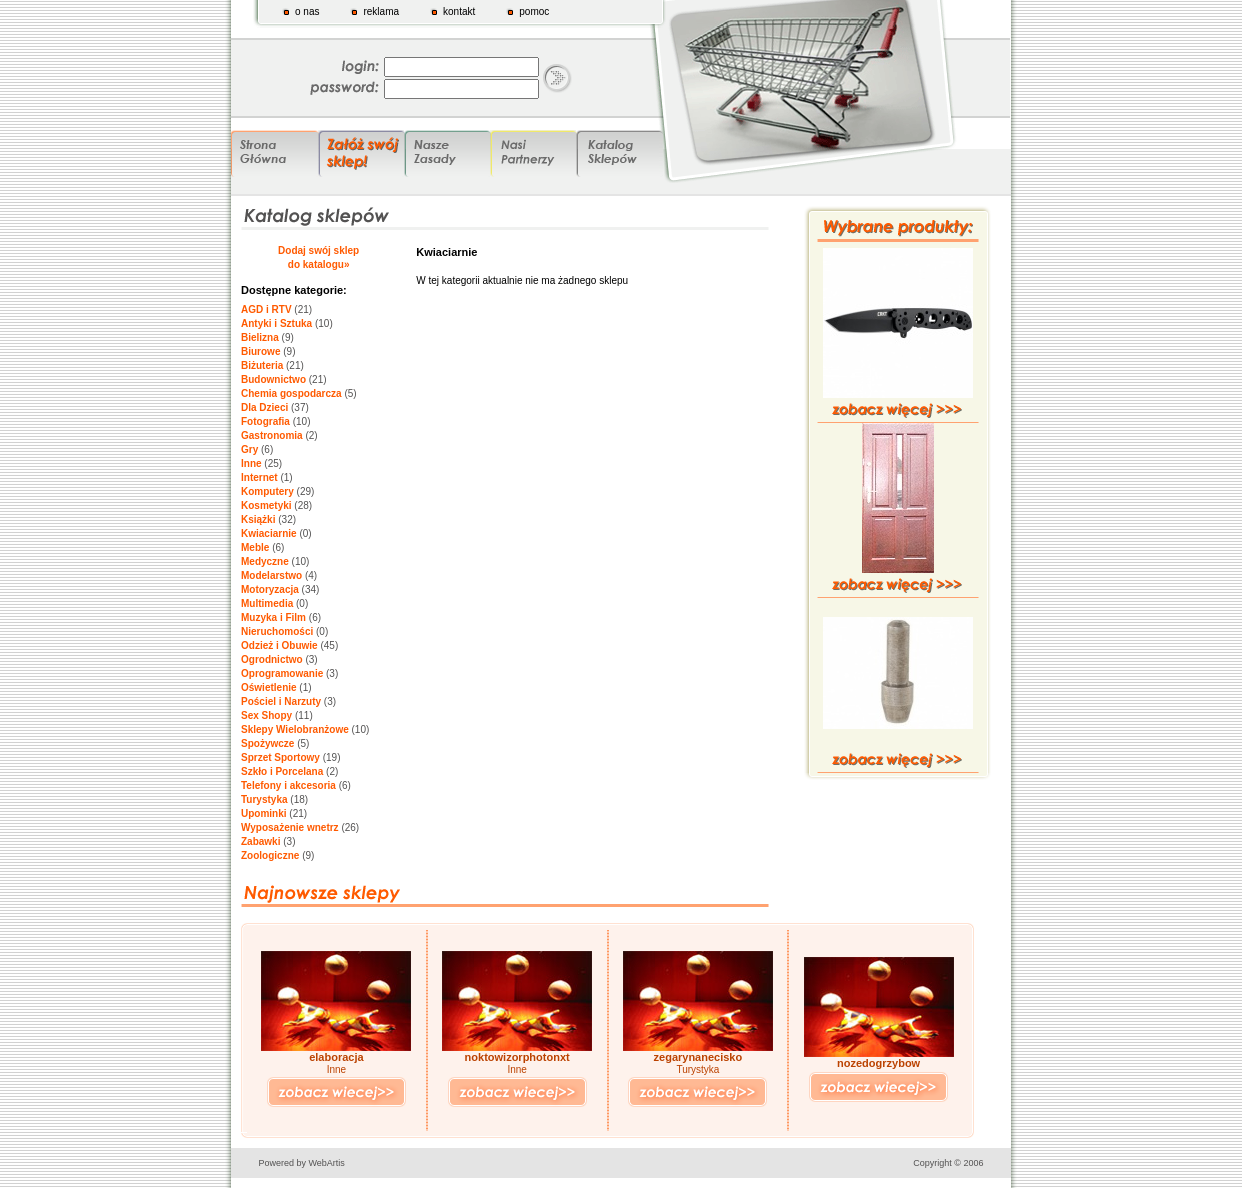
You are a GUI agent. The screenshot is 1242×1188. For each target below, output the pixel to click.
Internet (259, 477)
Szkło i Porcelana (282, 771)
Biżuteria (262, 365)
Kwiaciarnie (269, 533)
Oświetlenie (269, 687)
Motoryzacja (270, 589)
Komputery (267, 491)
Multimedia (267, 603)
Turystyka (264, 799)
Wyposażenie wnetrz (290, 827)
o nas (307, 11)
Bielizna (260, 337)
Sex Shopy (266, 715)
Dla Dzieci (264, 407)
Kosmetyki (266, 505)
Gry (249, 449)
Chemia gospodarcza (291, 393)
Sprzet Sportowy (280, 757)
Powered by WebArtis (302, 1163)
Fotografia (265, 421)
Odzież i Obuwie (279, 645)
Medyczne (265, 561)
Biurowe (260, 351)
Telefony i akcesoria (288, 785)
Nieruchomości (277, 631)
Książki (258, 519)
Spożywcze (267, 743)
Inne (251, 463)
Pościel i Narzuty (281, 701)
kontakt (459, 11)
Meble (255, 547)
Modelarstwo (271, 575)
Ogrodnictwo (272, 659)
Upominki (264, 813)
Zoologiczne (270, 855)
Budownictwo (273, 379)
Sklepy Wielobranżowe (295, 729)
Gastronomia (272, 435)
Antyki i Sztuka (276, 323)
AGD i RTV (266, 309)
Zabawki (260, 841)
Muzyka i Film (273, 617)
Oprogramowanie (282, 673)
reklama (381, 11)
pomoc (534, 11)
